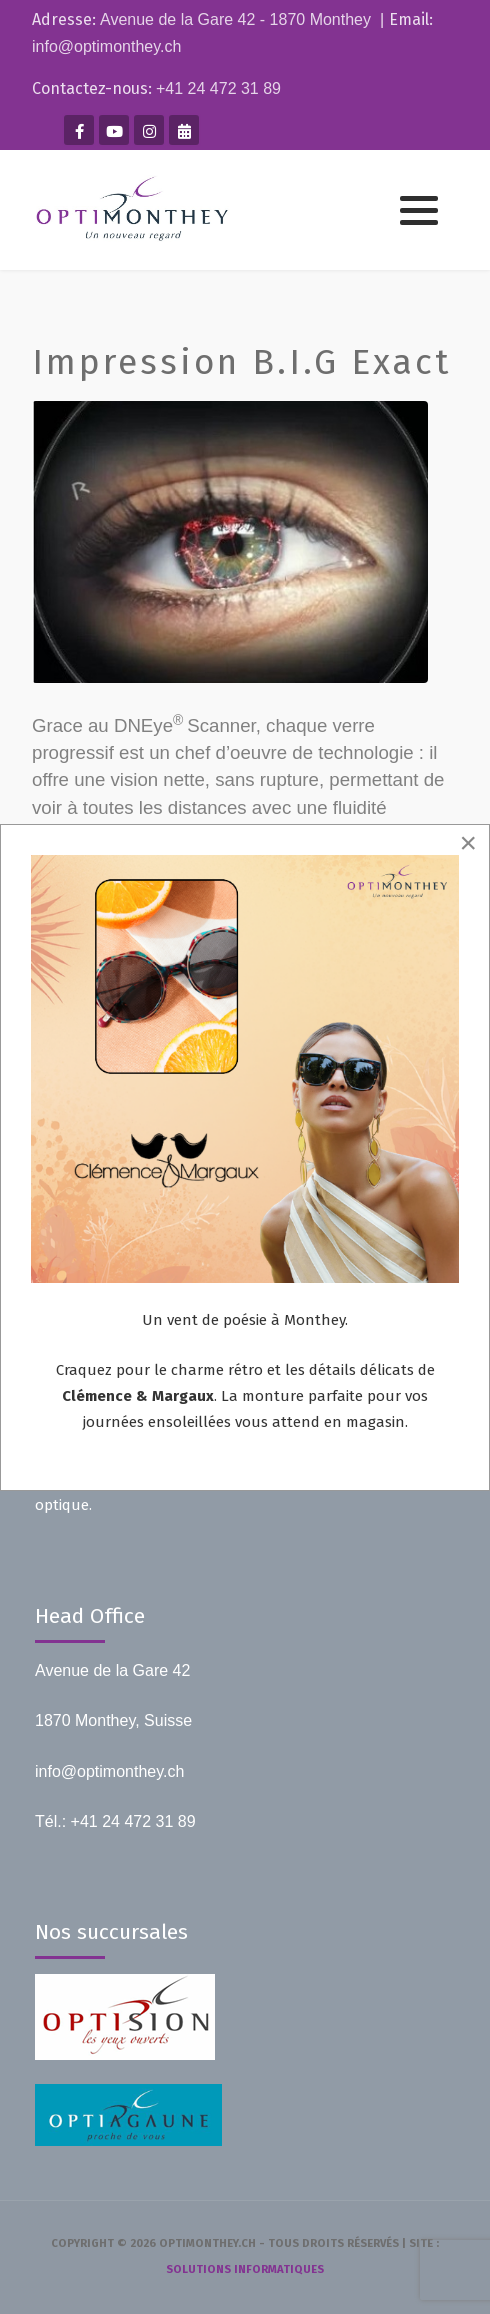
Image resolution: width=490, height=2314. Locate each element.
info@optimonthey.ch (106, 46)
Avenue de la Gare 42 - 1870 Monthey (235, 19)
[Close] (468, 843)
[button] (419, 211)
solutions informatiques (245, 2269)
